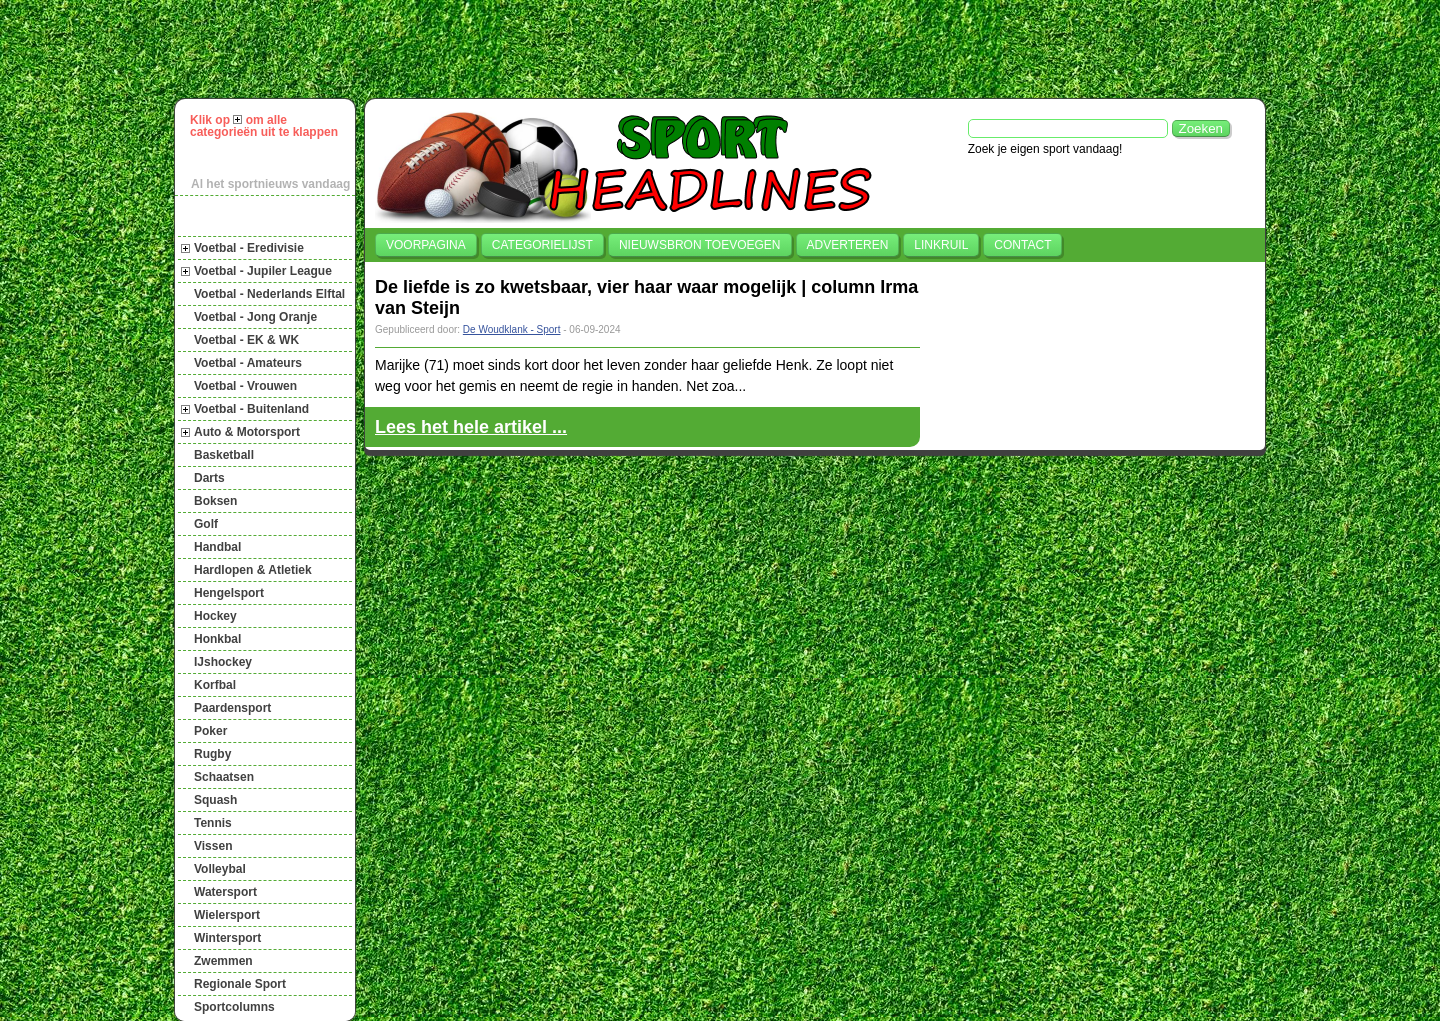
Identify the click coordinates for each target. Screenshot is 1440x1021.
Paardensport (232, 708)
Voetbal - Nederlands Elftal (269, 294)
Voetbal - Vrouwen (245, 386)
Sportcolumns (234, 1007)
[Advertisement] (729, 49)
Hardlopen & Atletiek (253, 570)
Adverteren (848, 245)
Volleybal (220, 869)
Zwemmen (223, 961)
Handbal (217, 547)
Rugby (212, 754)
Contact (1022, 245)
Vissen (213, 846)
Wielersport (227, 915)
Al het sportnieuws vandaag (270, 184)
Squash (215, 800)
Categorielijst (542, 245)
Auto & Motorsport (247, 432)
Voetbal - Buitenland (251, 409)
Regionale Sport (240, 984)
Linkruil (941, 245)
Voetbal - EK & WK (246, 340)
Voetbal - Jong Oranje (255, 317)
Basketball (224, 455)
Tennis (213, 823)
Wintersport (227, 938)
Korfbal (215, 685)
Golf (206, 524)
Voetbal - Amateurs (248, 363)
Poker (210, 731)
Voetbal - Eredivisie (249, 248)
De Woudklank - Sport (512, 329)
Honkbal (217, 639)
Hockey (215, 616)
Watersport (225, 892)
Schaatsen (224, 777)
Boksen (215, 501)
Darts (209, 478)
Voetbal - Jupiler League (263, 271)
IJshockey (223, 662)
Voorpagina (426, 245)
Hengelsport (229, 593)
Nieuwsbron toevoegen (700, 245)
